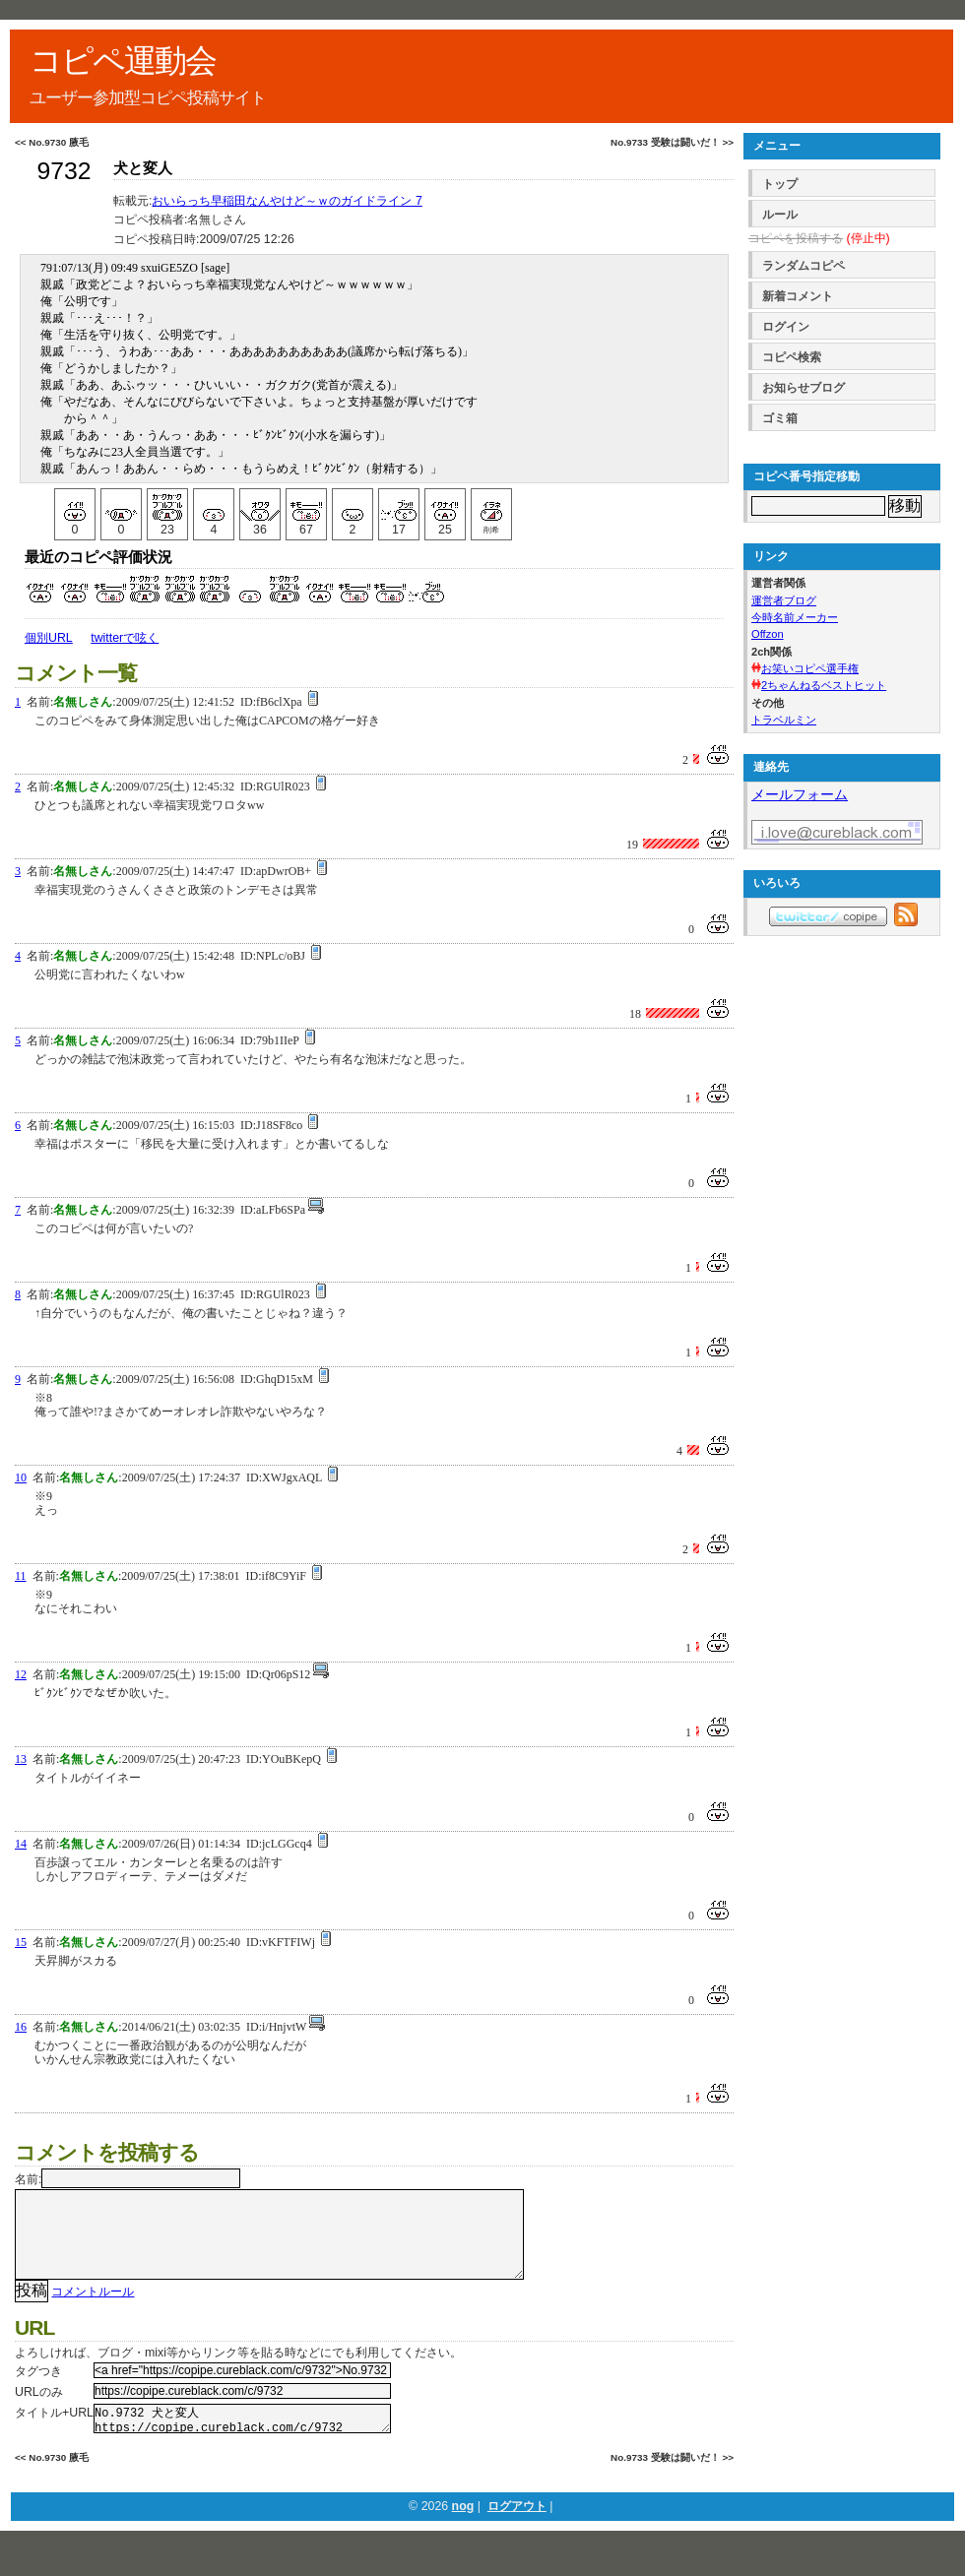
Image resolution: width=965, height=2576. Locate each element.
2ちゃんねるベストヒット (823, 685)
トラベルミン (783, 719)
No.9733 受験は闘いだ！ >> (672, 142)
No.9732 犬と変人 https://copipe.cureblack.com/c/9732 (242, 2441)
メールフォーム (799, 794)
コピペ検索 (791, 357)
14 (21, 1844)
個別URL (49, 638)
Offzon (767, 634)
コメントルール (92, 2311)
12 (21, 1674)
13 (21, 1759)
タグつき (38, 2391)
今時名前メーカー (794, 617)
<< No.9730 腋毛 (52, 142)
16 (21, 2027)
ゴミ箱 (780, 418)
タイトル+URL (54, 2432)
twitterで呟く (125, 638)
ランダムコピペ (803, 266)
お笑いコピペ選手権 (810, 668)
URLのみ (39, 2412)
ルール (780, 214)
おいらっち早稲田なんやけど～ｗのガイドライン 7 (286, 201)
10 (21, 1477)
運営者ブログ (783, 600)
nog (463, 2532)
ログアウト (517, 2532)
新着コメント (797, 296)
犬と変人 (142, 168)
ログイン (785, 327)
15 (21, 1942)
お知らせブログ (803, 388)
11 (21, 1576)
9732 (63, 170)
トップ (780, 184)
